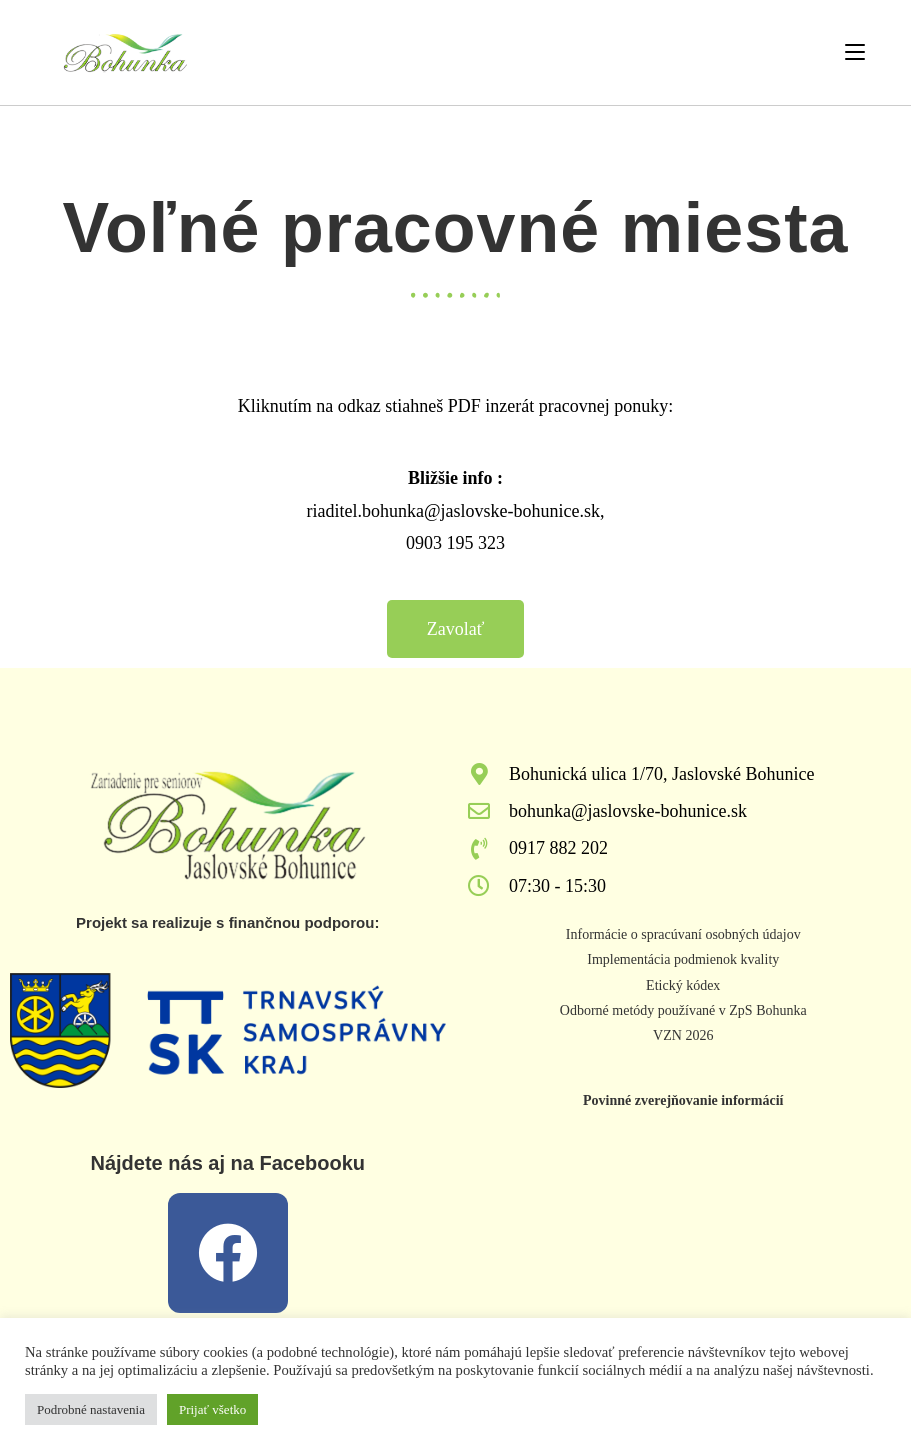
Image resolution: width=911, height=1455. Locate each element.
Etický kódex (683, 985)
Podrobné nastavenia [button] (91, 1409)
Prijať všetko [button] (212, 1409)
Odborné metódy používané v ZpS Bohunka (683, 1010)
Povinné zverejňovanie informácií (683, 1100)
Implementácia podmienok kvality (683, 959)
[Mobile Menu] (855, 52)
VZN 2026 (683, 1035)
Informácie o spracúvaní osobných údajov (683, 934)
